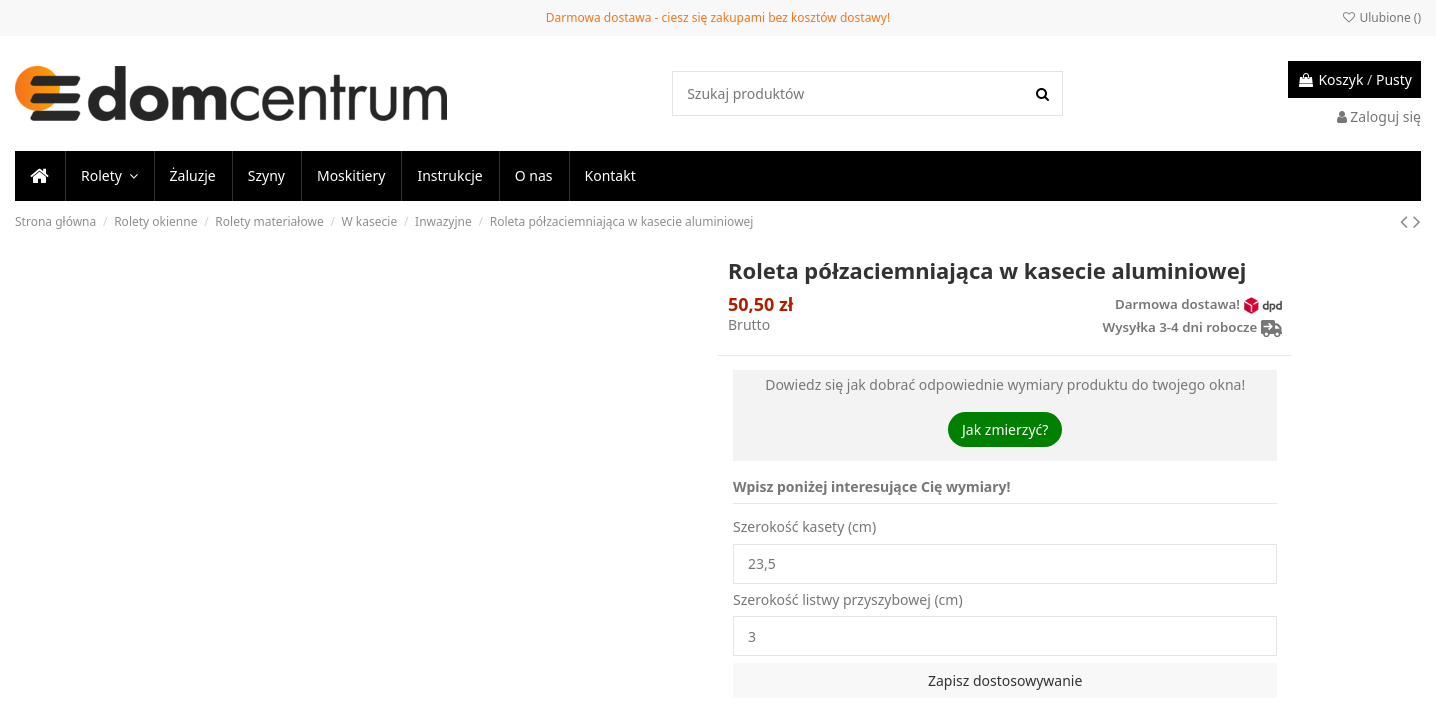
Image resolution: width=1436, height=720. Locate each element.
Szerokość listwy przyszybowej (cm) (848, 599)
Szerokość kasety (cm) (804, 526)
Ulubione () (1381, 17)
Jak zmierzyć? (1005, 429)
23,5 (1005, 564)
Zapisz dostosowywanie (1005, 680)
